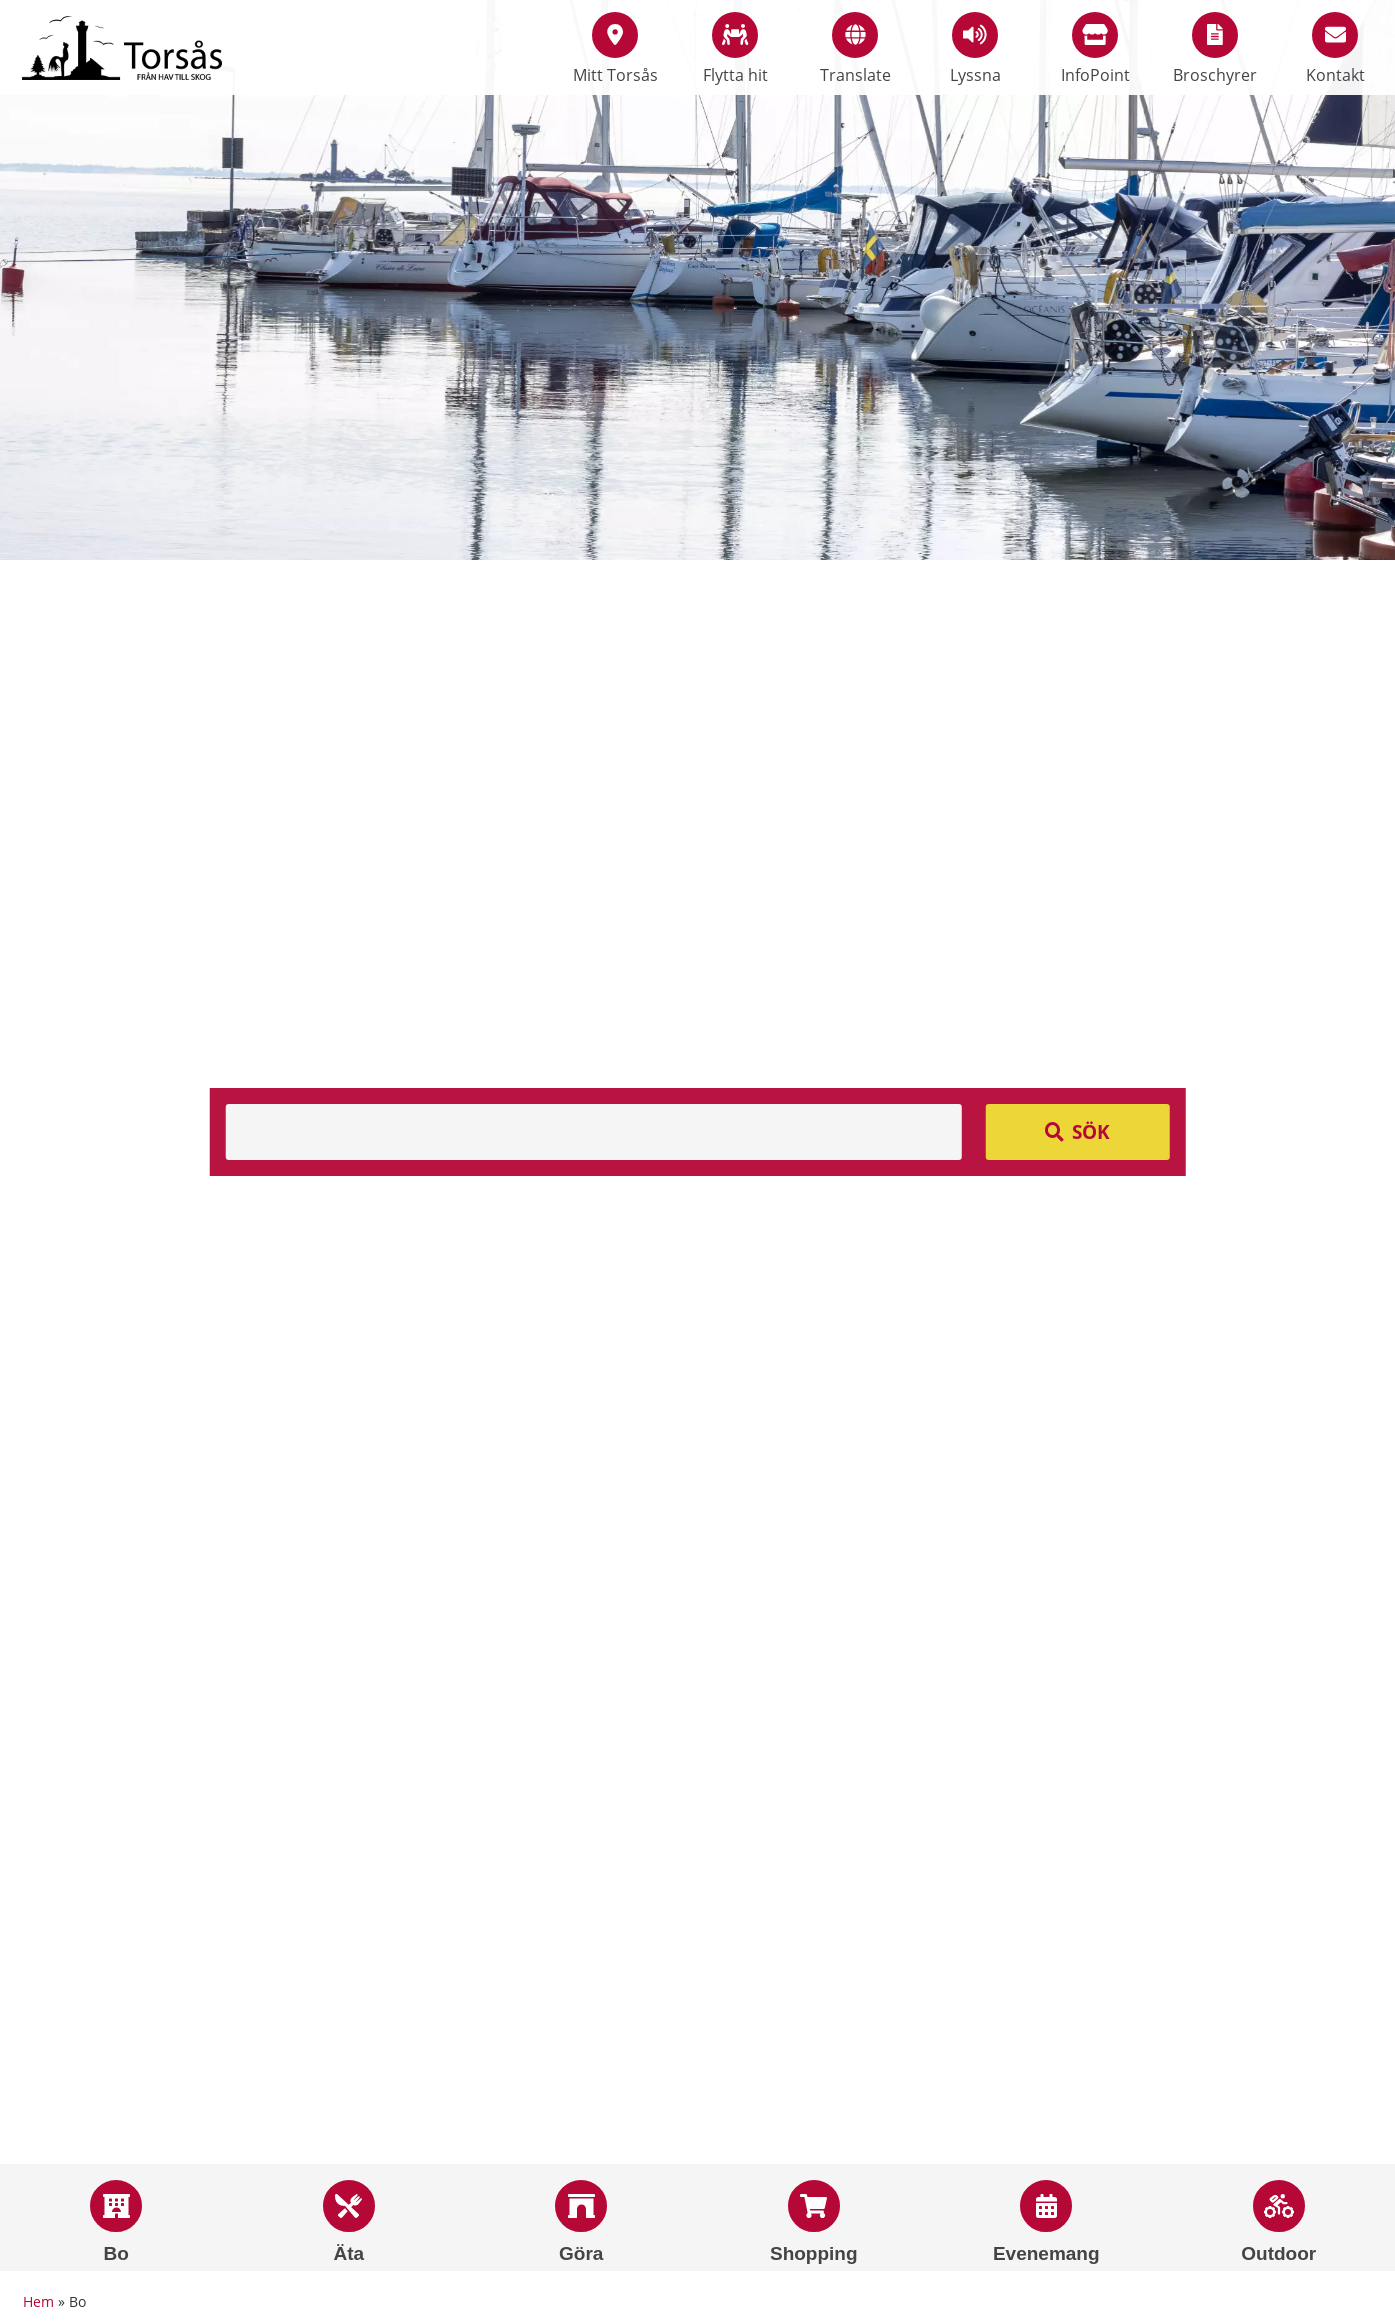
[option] (697, 280)
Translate (855, 49)
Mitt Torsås (615, 49)
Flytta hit (735, 49)
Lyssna (975, 49)
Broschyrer (1215, 49)
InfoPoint (1095, 49)
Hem (38, 2301)
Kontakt (1335, 49)
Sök (1091, 1132)
